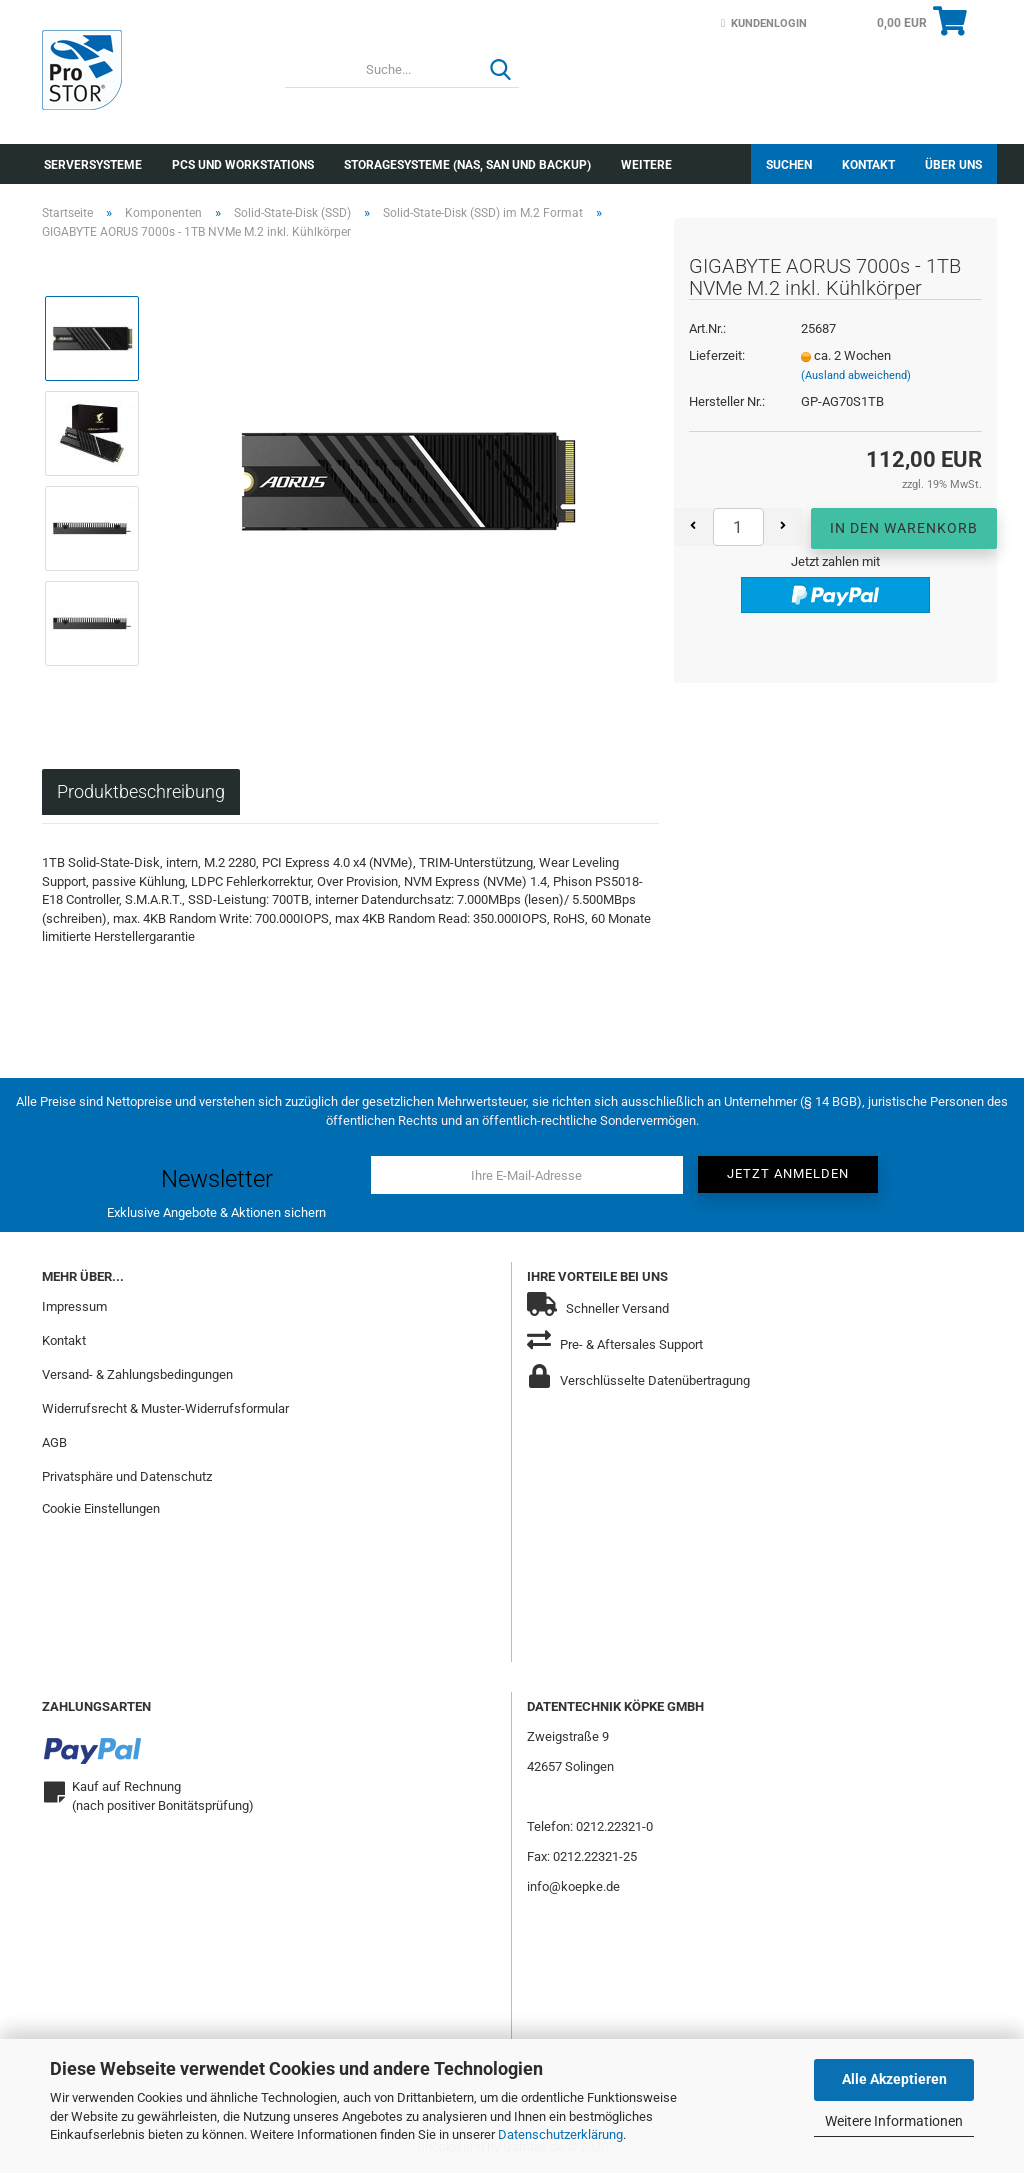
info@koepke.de (573, 1886)
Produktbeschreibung (141, 791)
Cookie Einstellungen (101, 1508)
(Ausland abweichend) (856, 375)
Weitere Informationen (894, 2121)
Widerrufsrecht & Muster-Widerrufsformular (165, 1408)
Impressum (74, 1306)
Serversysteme (93, 165)
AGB (54, 1442)
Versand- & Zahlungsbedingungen (137, 1374)
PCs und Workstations (243, 165)
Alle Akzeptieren (894, 2079)
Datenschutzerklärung (560, 2134)
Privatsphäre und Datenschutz (127, 1476)
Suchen (789, 165)
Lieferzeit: (717, 355)
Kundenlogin (764, 23)
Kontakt (868, 165)
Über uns (953, 165)
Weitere (646, 165)
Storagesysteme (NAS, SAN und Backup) (467, 165)
